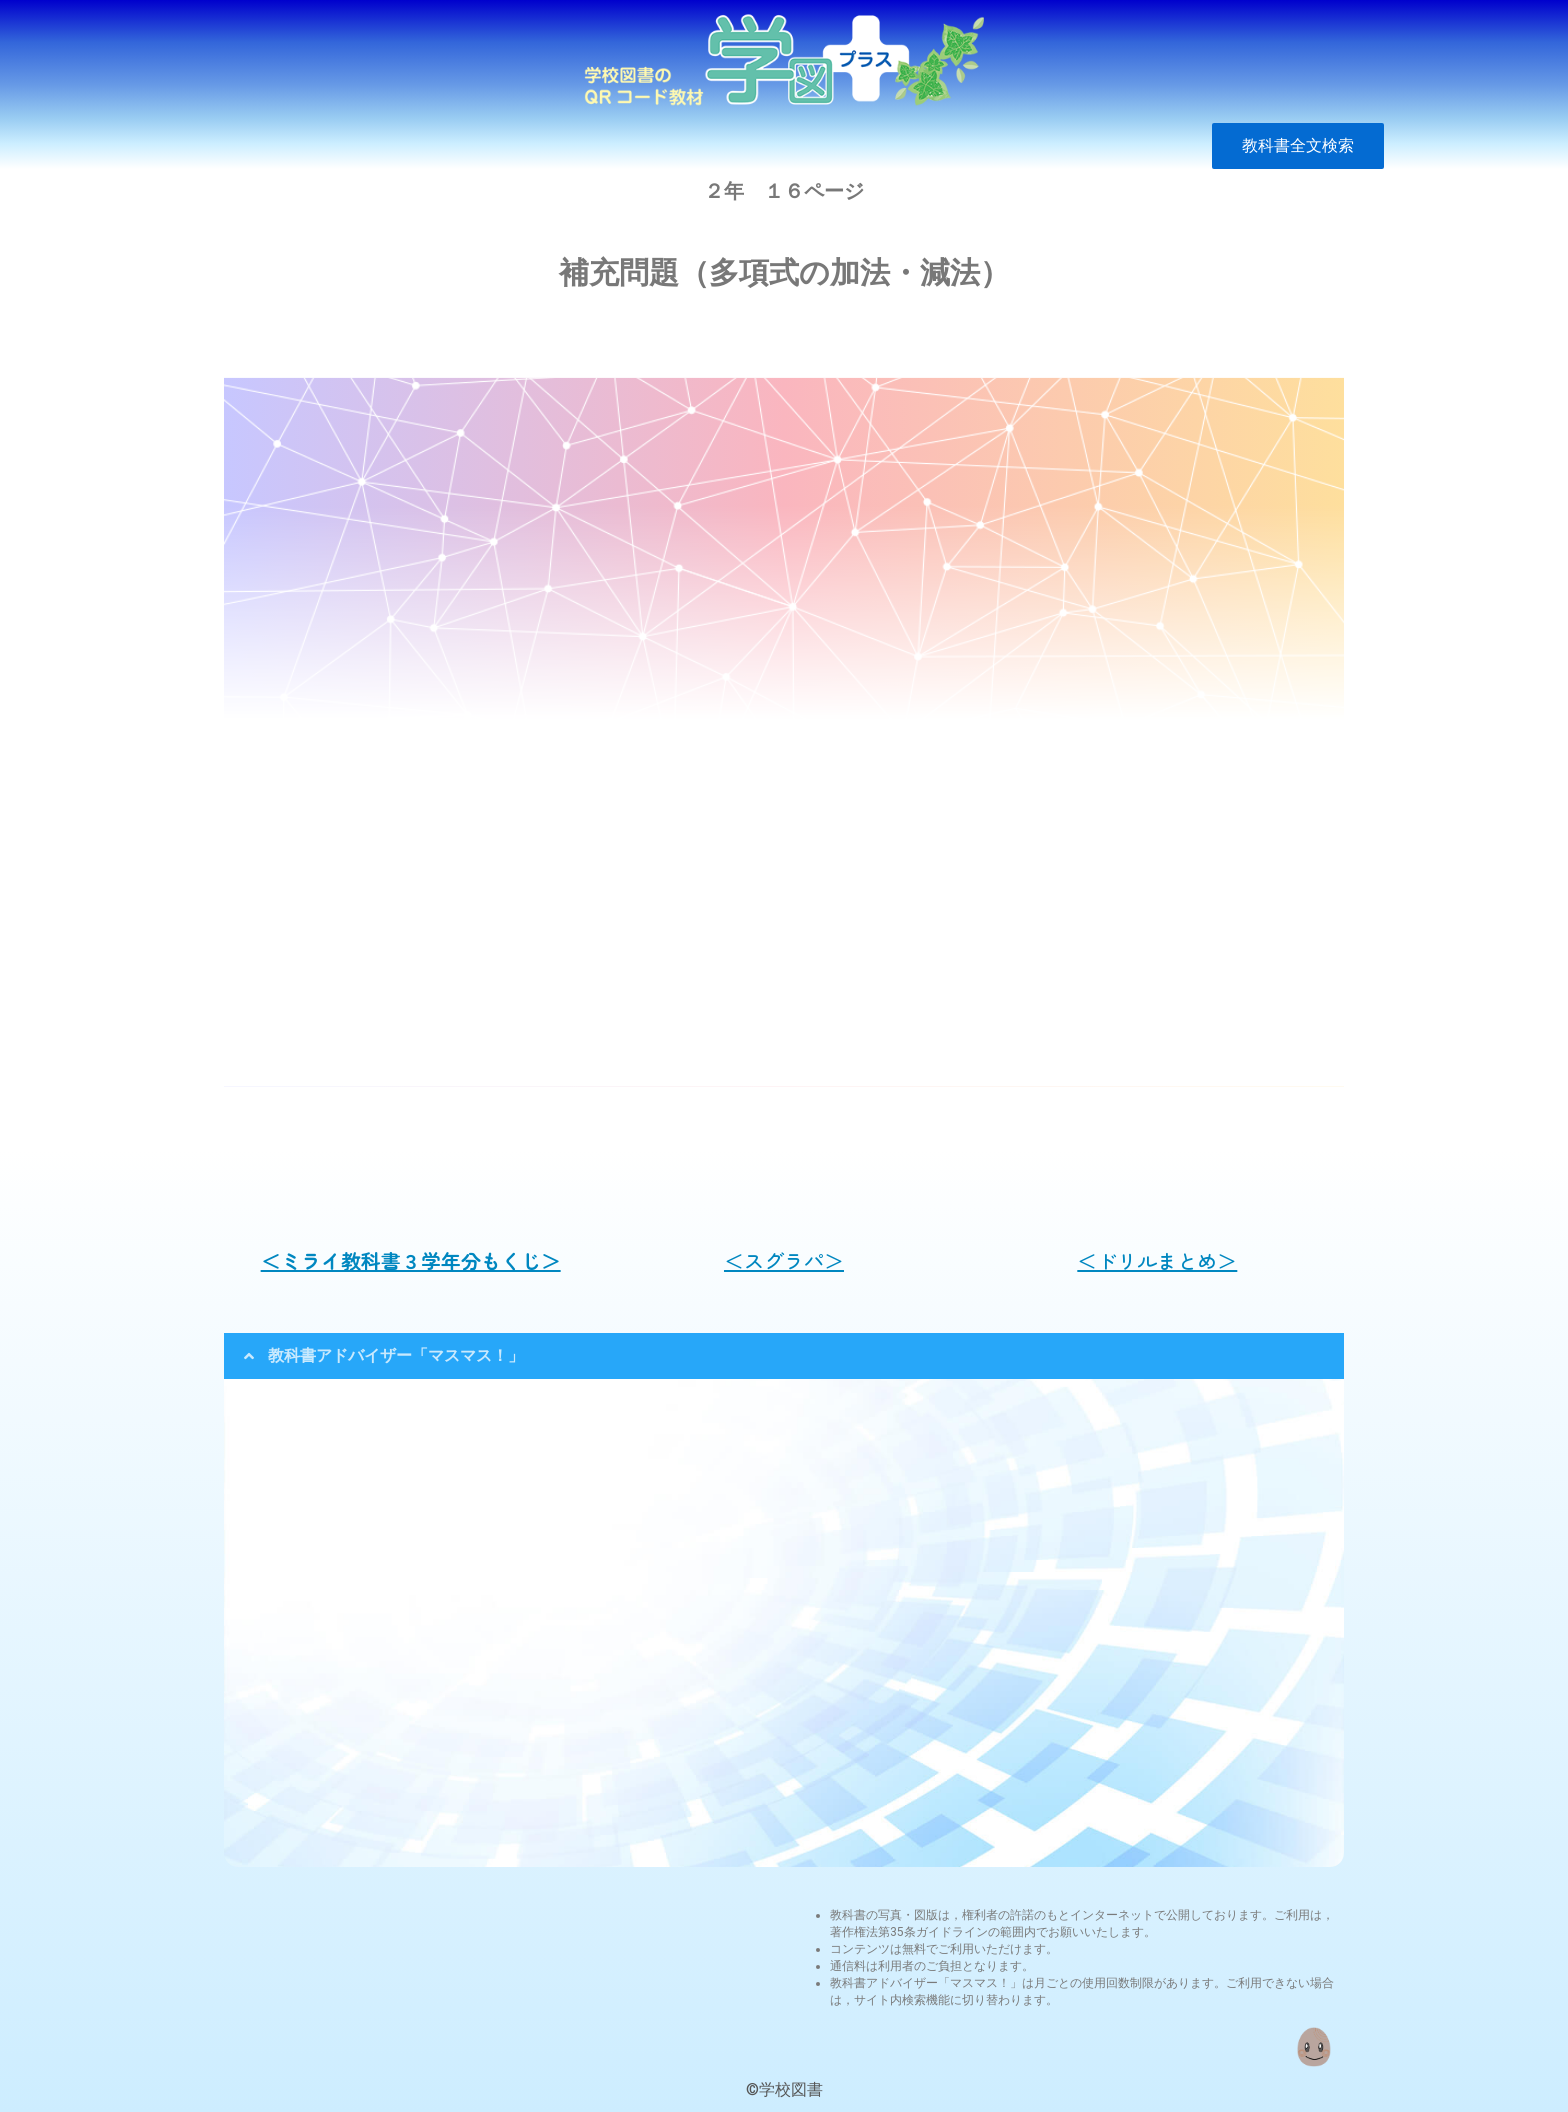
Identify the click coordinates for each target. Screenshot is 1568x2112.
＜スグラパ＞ (784, 1260)
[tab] (784, 1356)
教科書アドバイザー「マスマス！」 (396, 1355)
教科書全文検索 (1298, 145)
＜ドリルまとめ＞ (1157, 1260)
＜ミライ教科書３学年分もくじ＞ (411, 1260)
